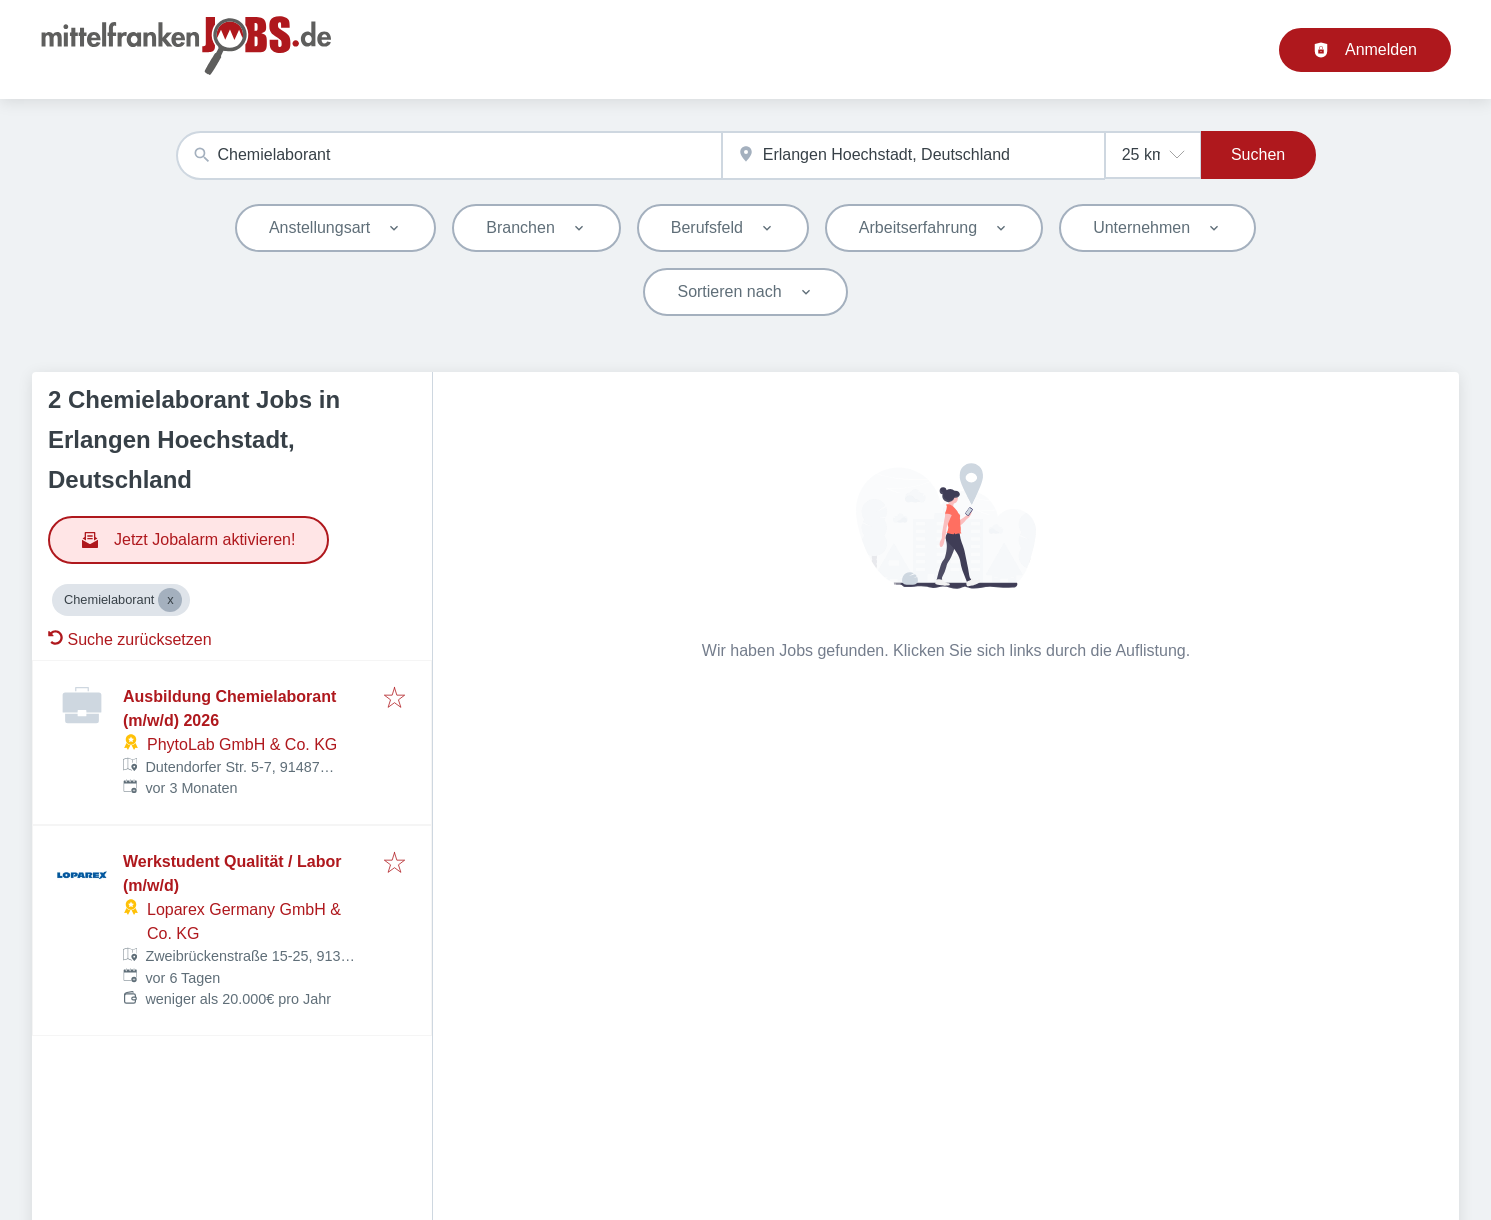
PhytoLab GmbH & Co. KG (242, 744)
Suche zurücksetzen (130, 639)
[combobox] (449, 155)
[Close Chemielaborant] (170, 600)
